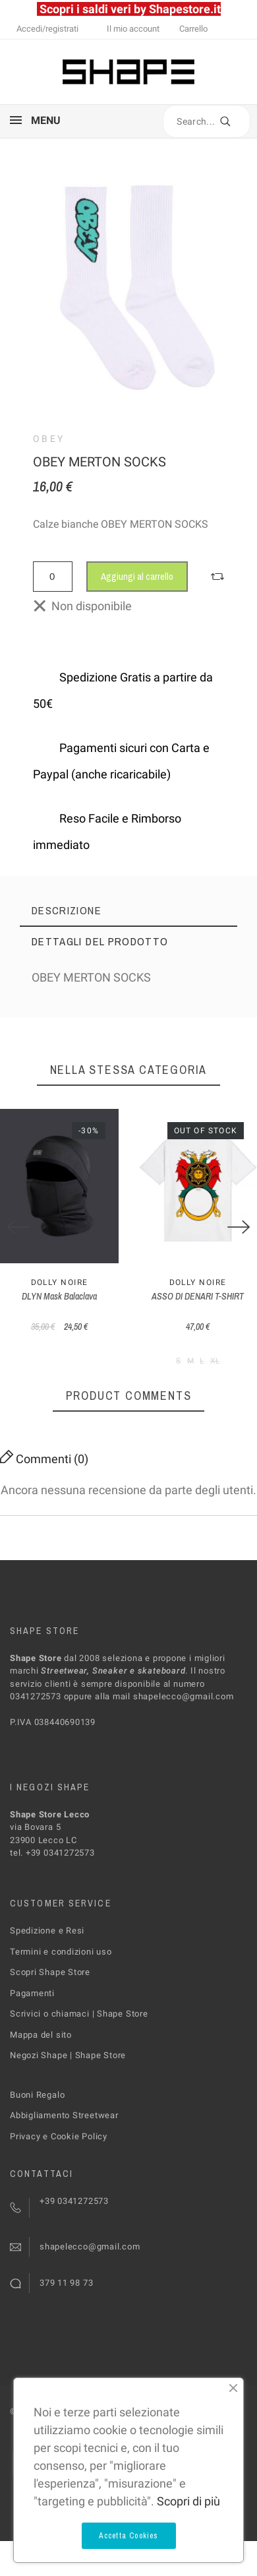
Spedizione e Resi (47, 1930)
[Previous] (18, 1227)
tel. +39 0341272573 (52, 1853)
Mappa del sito (41, 2035)
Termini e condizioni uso (61, 1952)
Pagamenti (32, 1993)
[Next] (238, 1227)
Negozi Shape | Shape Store (68, 2055)
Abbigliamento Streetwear (64, 2115)
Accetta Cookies (129, 2535)
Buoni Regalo (37, 2095)
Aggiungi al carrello (137, 576)
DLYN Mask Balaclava (59, 1296)
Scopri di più (188, 2501)
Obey (49, 438)
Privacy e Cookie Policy (58, 2136)
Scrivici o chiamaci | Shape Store (79, 2014)
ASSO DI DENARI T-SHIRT (198, 1296)
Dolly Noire (59, 1282)
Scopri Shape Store (50, 1972)
